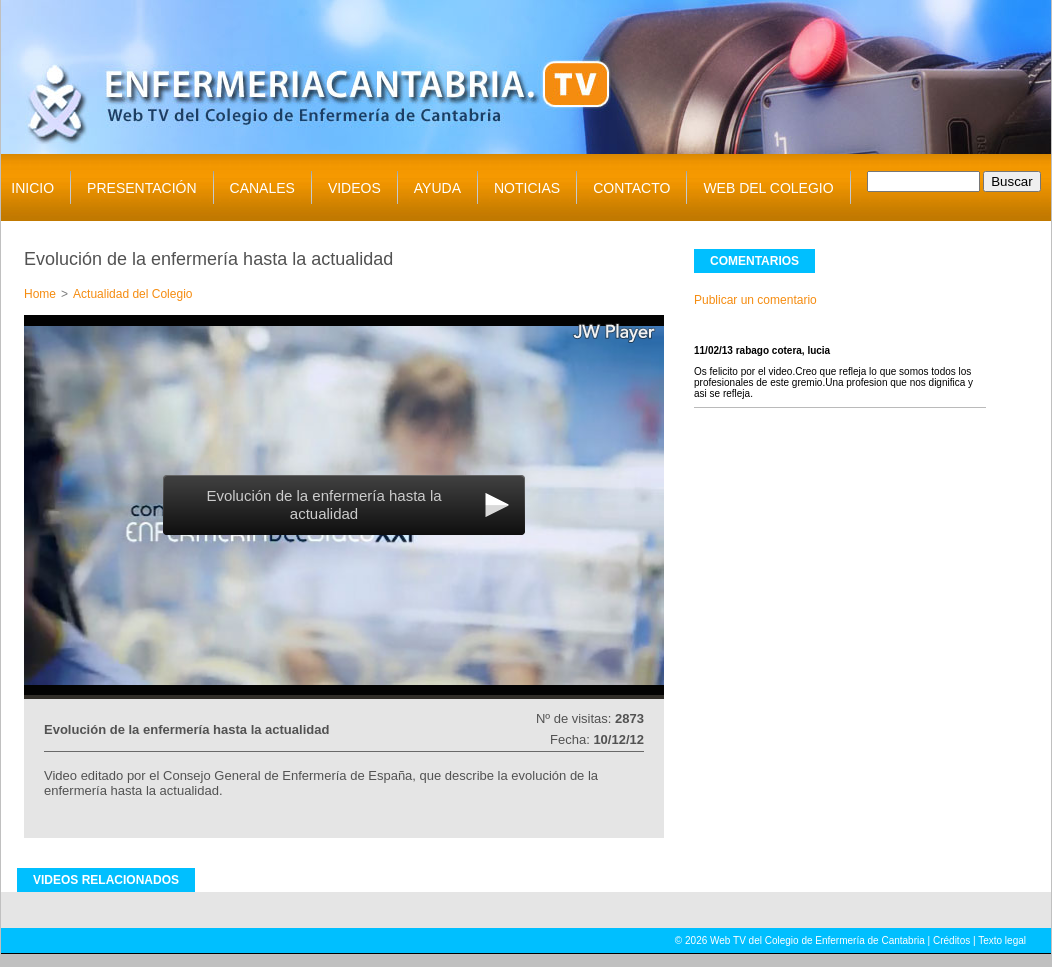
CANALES (262, 188)
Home (40, 294)
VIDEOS (354, 188)
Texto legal (1002, 940)
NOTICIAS (527, 188)
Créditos (951, 940)
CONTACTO (631, 188)
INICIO (32, 188)
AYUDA (437, 188)
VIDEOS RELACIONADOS (106, 880)
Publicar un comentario (755, 300)
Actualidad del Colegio (132, 294)
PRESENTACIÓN (141, 188)
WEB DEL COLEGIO (768, 188)
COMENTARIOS (754, 261)
